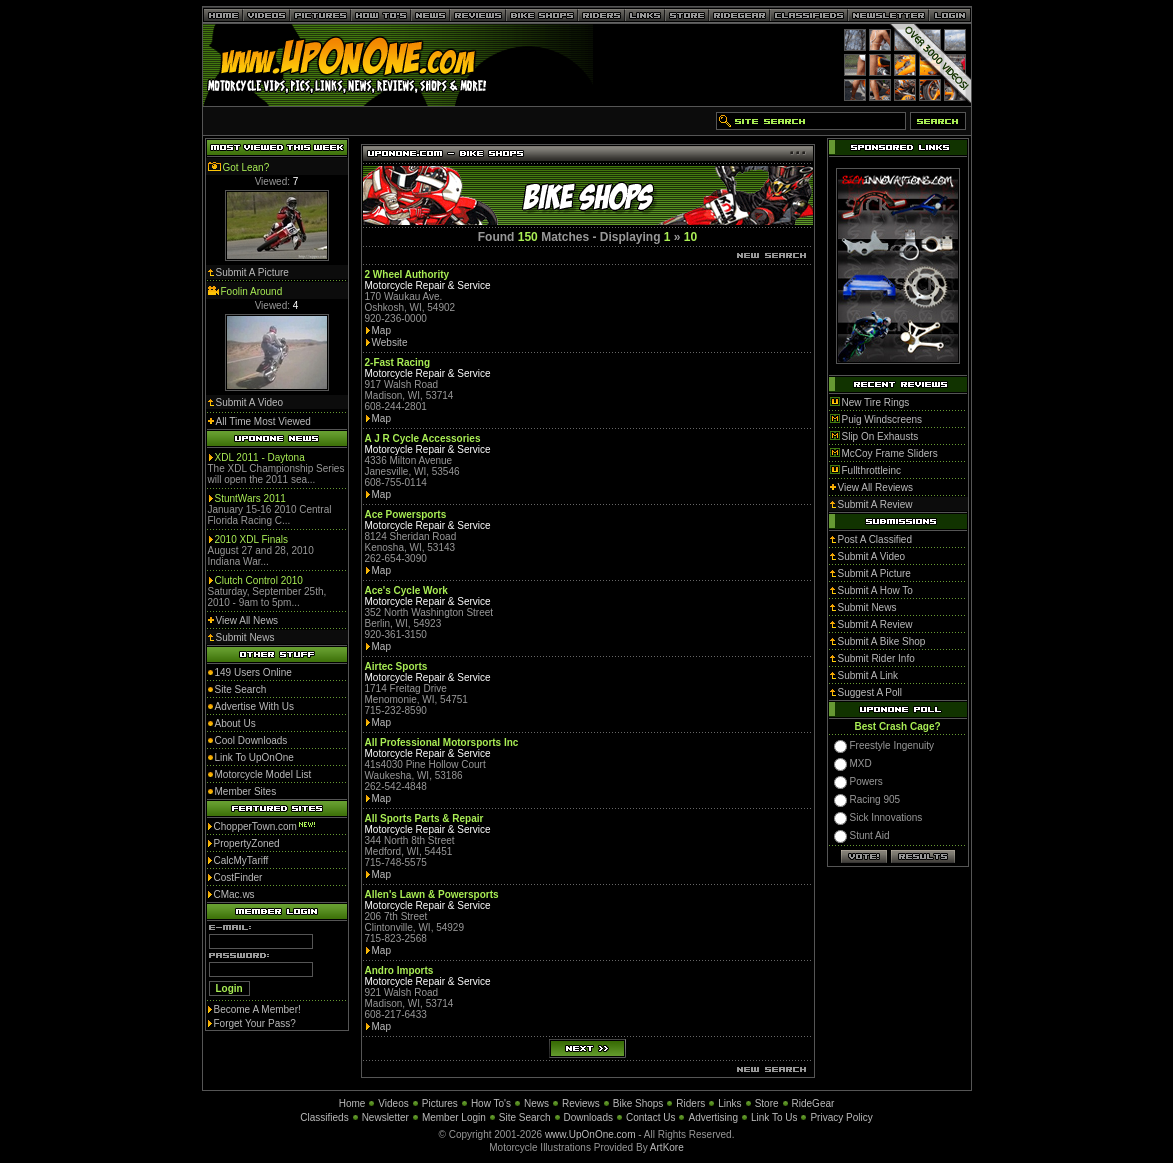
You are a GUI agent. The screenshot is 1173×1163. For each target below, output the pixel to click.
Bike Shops (638, 1103)
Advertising (712, 1117)
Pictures (440, 1103)
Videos (393, 1103)
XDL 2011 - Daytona (260, 457)
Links (729, 1103)
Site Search (525, 1117)
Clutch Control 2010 (259, 580)
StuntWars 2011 (250, 498)
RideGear (813, 1103)
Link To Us (774, 1117)
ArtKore (667, 1147)
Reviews (581, 1103)
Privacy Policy (841, 1117)
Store (767, 1103)
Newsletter (385, 1117)
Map (381, 330)
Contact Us (650, 1117)
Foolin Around (252, 291)
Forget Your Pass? (255, 1023)
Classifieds (324, 1117)
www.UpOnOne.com (590, 1134)
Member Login (454, 1117)
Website (390, 342)
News (536, 1103)
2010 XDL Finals (252, 539)
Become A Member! (257, 1009)
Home (352, 1103)
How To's (491, 1103)
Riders (690, 1103)
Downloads (588, 1117)
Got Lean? (246, 167)
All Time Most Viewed (263, 421)
